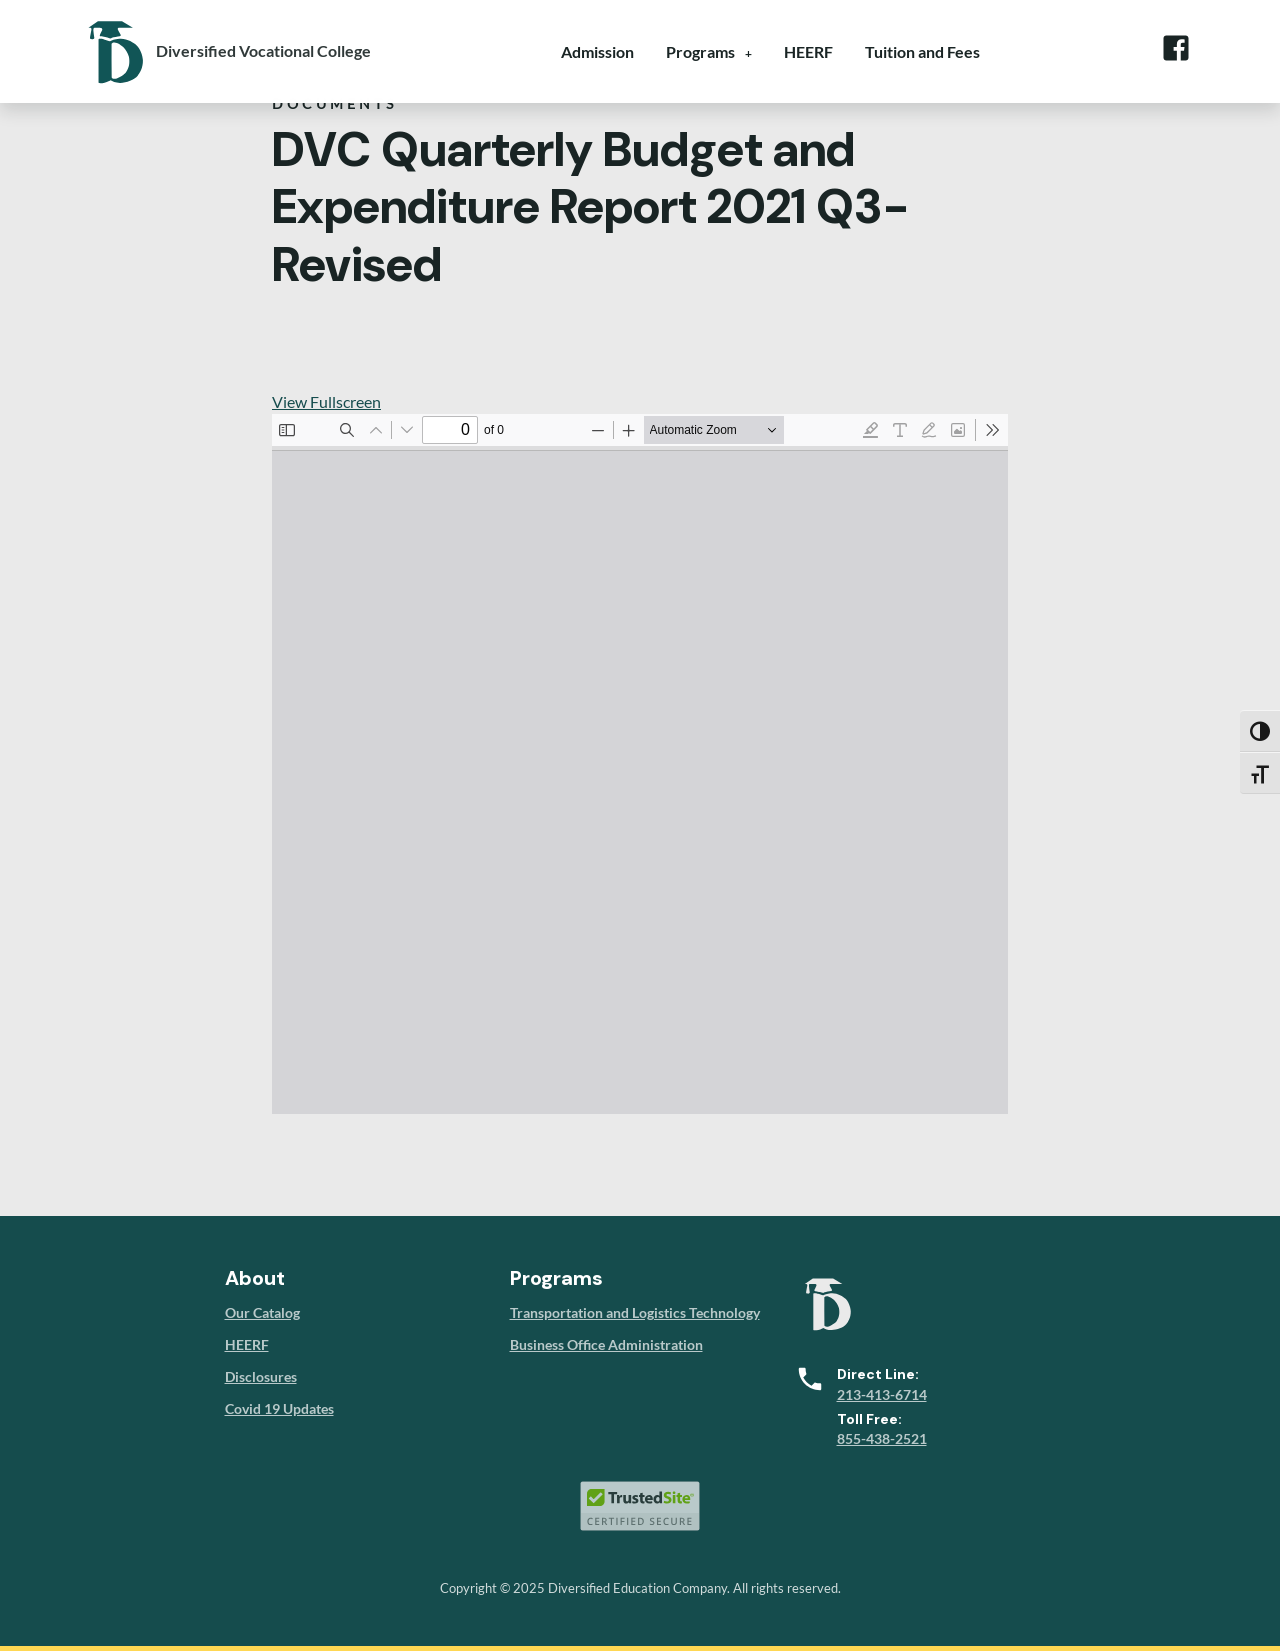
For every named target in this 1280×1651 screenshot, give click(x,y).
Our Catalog (262, 1312)
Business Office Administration (606, 1344)
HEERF (808, 51)
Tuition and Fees (922, 51)
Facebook (1175, 48)
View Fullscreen (326, 401)
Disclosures (261, 1376)
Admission (597, 51)
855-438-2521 (882, 1438)
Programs (700, 51)
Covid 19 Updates (279, 1408)
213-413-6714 (882, 1394)
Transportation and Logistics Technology (635, 1312)
